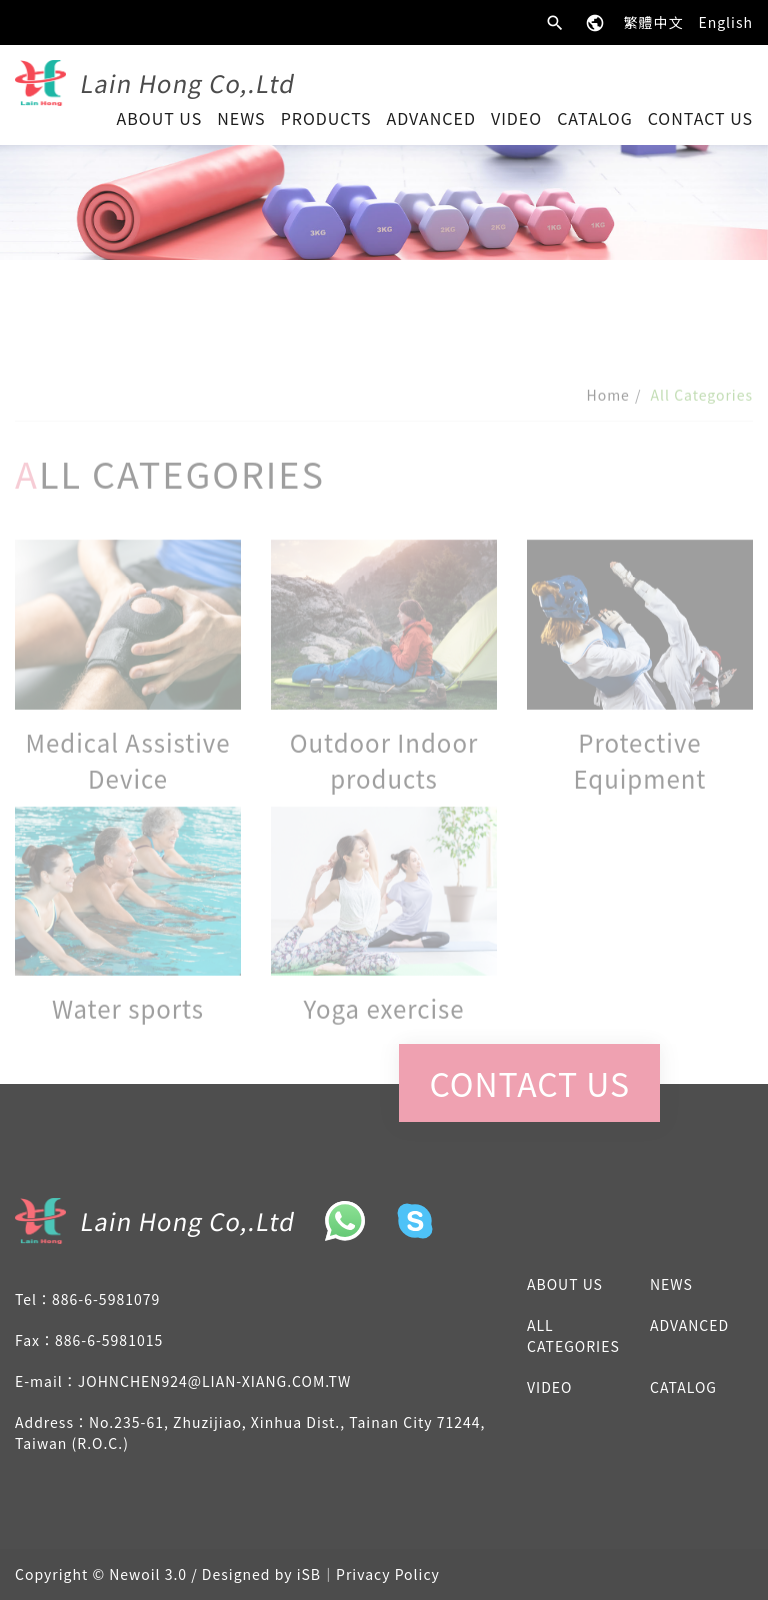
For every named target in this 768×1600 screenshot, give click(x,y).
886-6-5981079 (106, 1299)
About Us (160, 118)
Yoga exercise (383, 1026)
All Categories (573, 1335)
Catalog (595, 118)
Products (326, 118)
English (725, 22)
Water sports (128, 1026)
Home (607, 413)
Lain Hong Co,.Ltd (188, 82)
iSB (309, 1574)
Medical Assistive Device (127, 778)
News (241, 118)
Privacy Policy (388, 1574)
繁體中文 (653, 22)
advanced (431, 118)
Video (516, 118)
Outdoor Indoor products (384, 778)
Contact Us (700, 118)
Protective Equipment (639, 778)
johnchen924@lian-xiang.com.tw (214, 1381)
